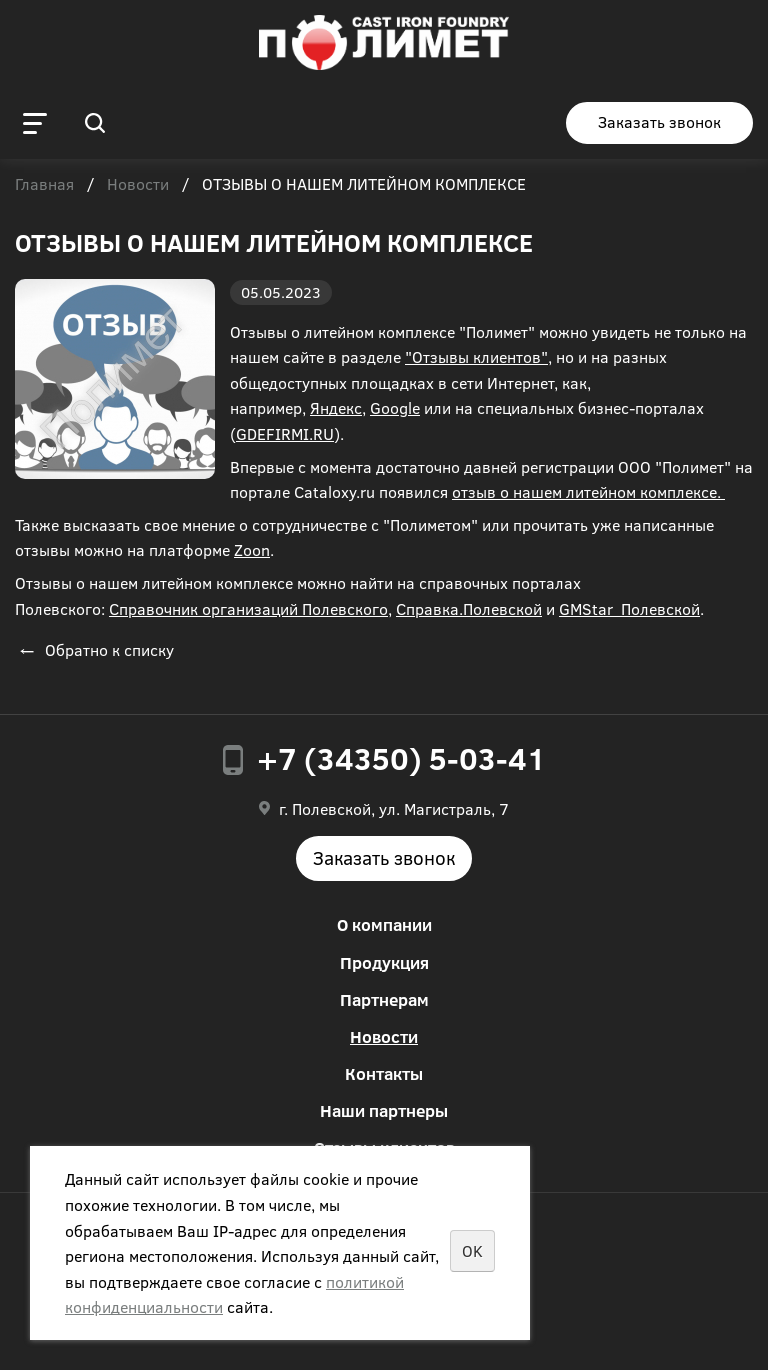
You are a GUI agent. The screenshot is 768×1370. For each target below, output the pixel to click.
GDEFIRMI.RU (285, 433)
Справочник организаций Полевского (248, 608)
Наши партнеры (384, 1110)
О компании (384, 924)
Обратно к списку (94, 649)
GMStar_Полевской (629, 608)
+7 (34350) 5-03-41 (401, 758)
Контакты (384, 1073)
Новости (138, 185)
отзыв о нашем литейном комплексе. (588, 491)
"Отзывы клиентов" (476, 356)
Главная (44, 185)
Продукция (384, 962)
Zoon (252, 549)
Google (395, 407)
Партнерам (384, 999)
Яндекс (336, 407)
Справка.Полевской (469, 608)
